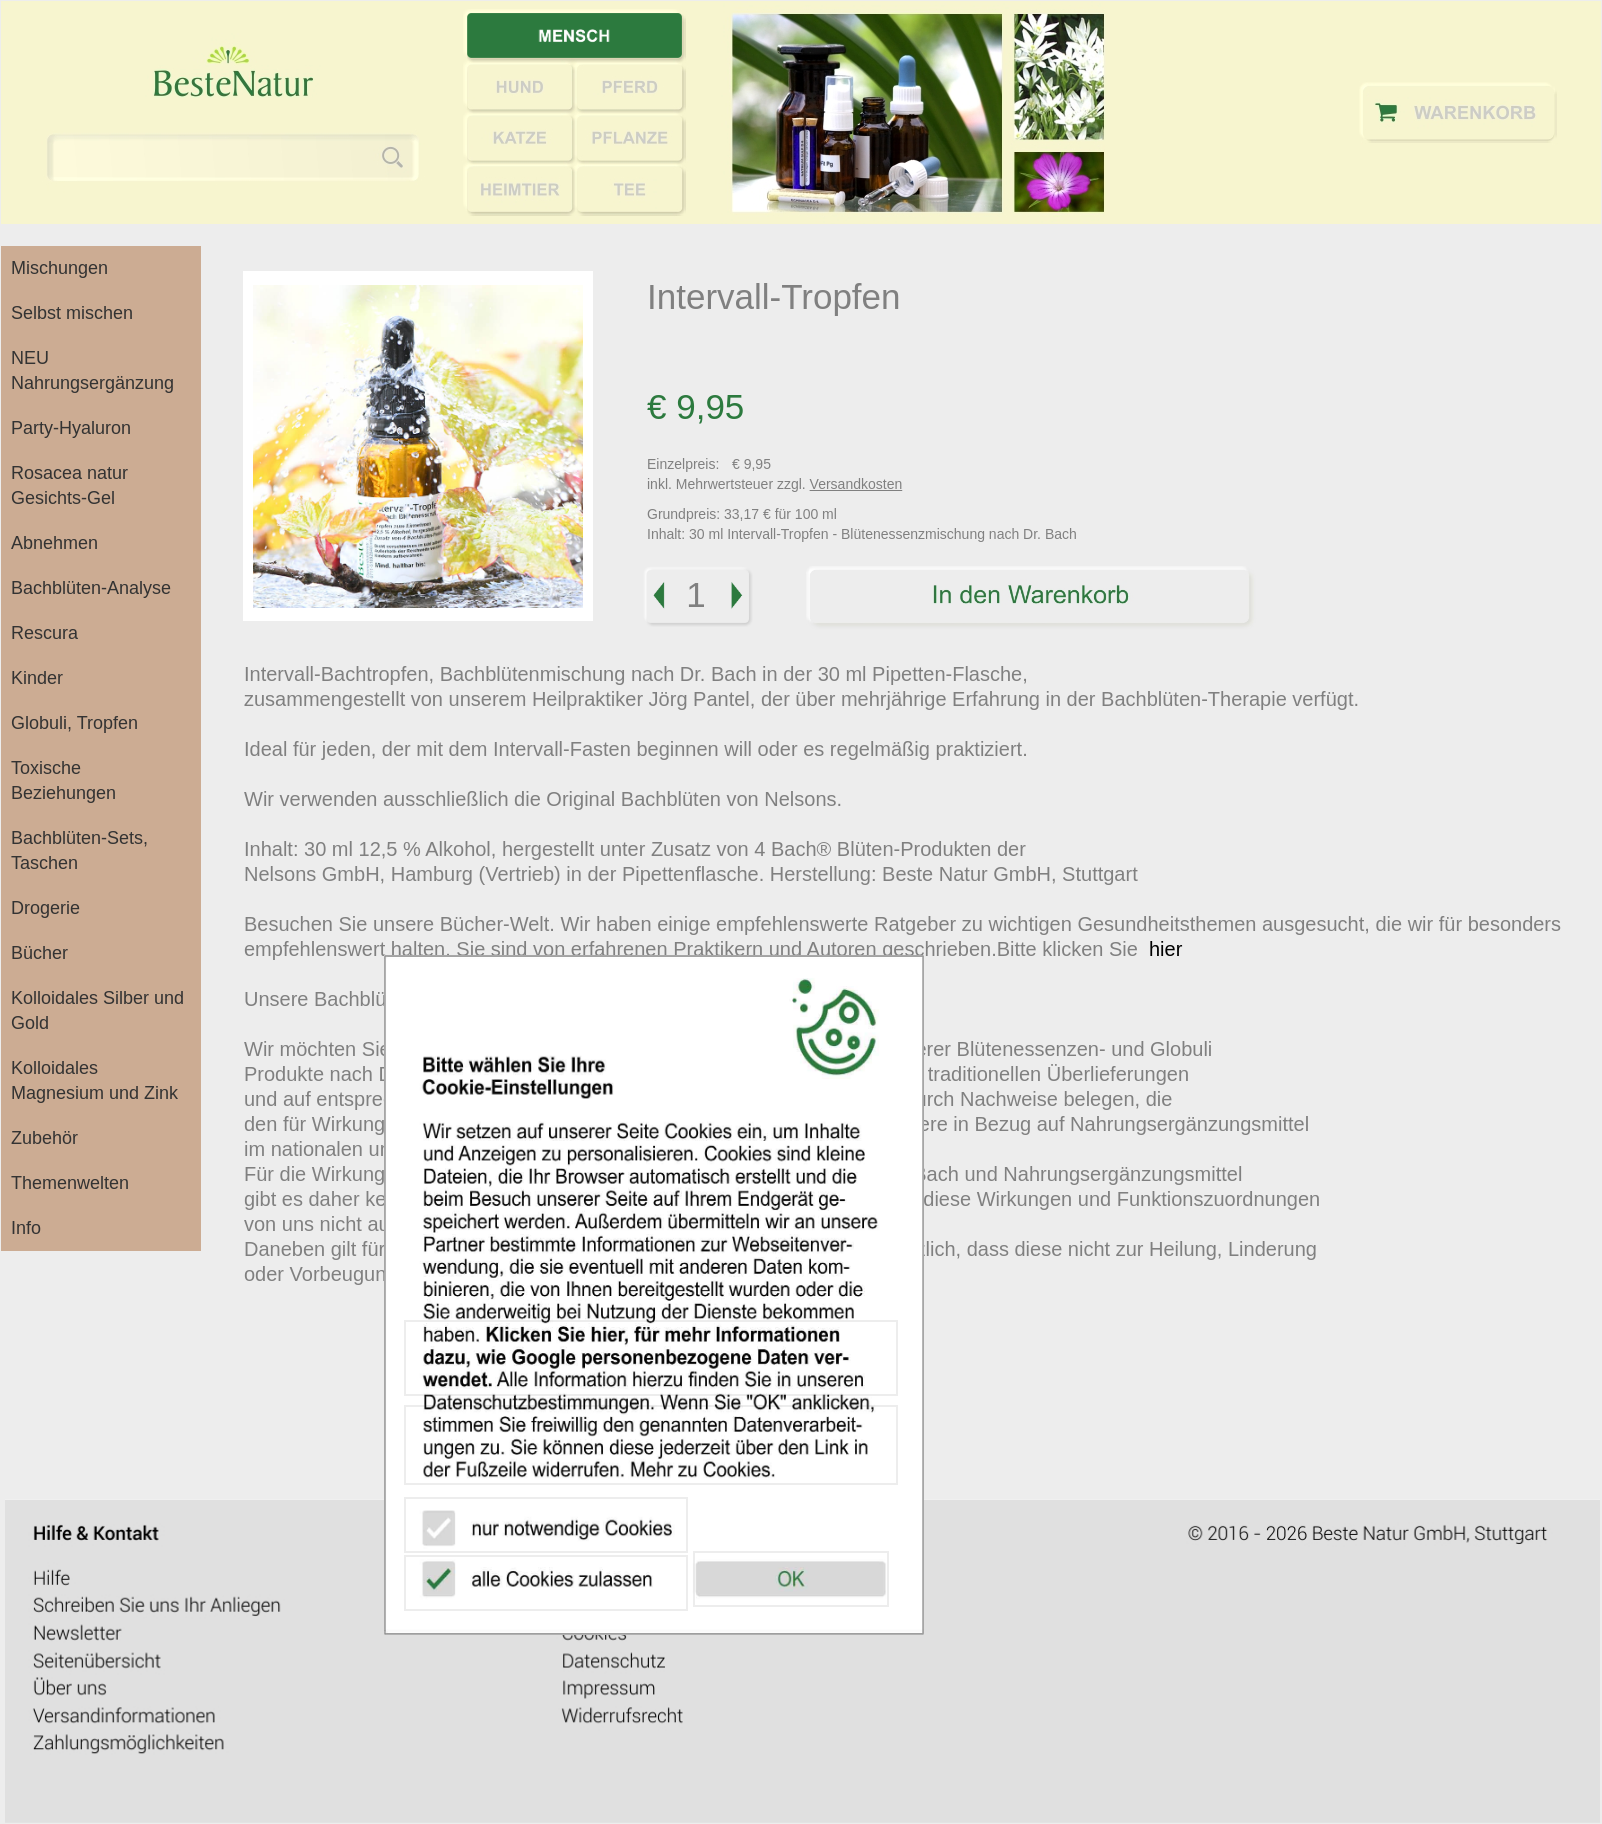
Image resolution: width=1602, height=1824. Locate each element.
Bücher (39, 953)
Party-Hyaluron (71, 428)
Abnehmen (54, 543)
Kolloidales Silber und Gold (97, 1010)
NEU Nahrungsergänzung (92, 370)
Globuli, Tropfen (74, 723)
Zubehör (44, 1138)
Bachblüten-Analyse (91, 588)
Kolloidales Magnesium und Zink (94, 1080)
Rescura (44, 633)
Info (26, 1228)
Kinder (37, 678)
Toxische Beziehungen (63, 780)
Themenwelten (70, 1183)
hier (1165, 949)
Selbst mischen (72, 313)
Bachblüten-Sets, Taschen (79, 850)
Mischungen (59, 268)
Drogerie (45, 908)
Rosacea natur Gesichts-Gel (69, 485)
